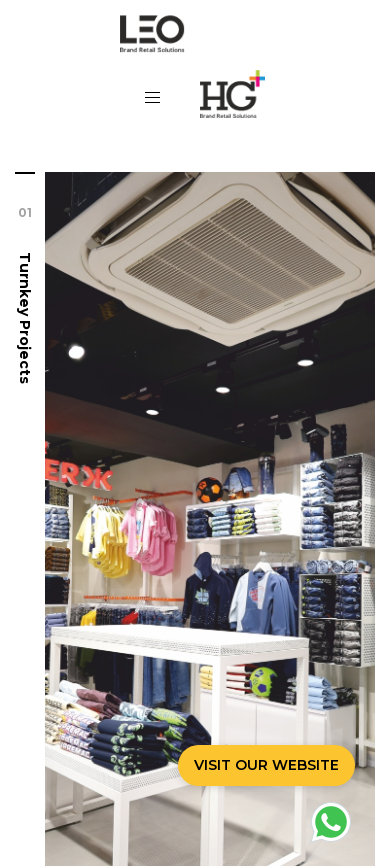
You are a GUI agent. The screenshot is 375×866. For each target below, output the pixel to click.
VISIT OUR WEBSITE (266, 765)
